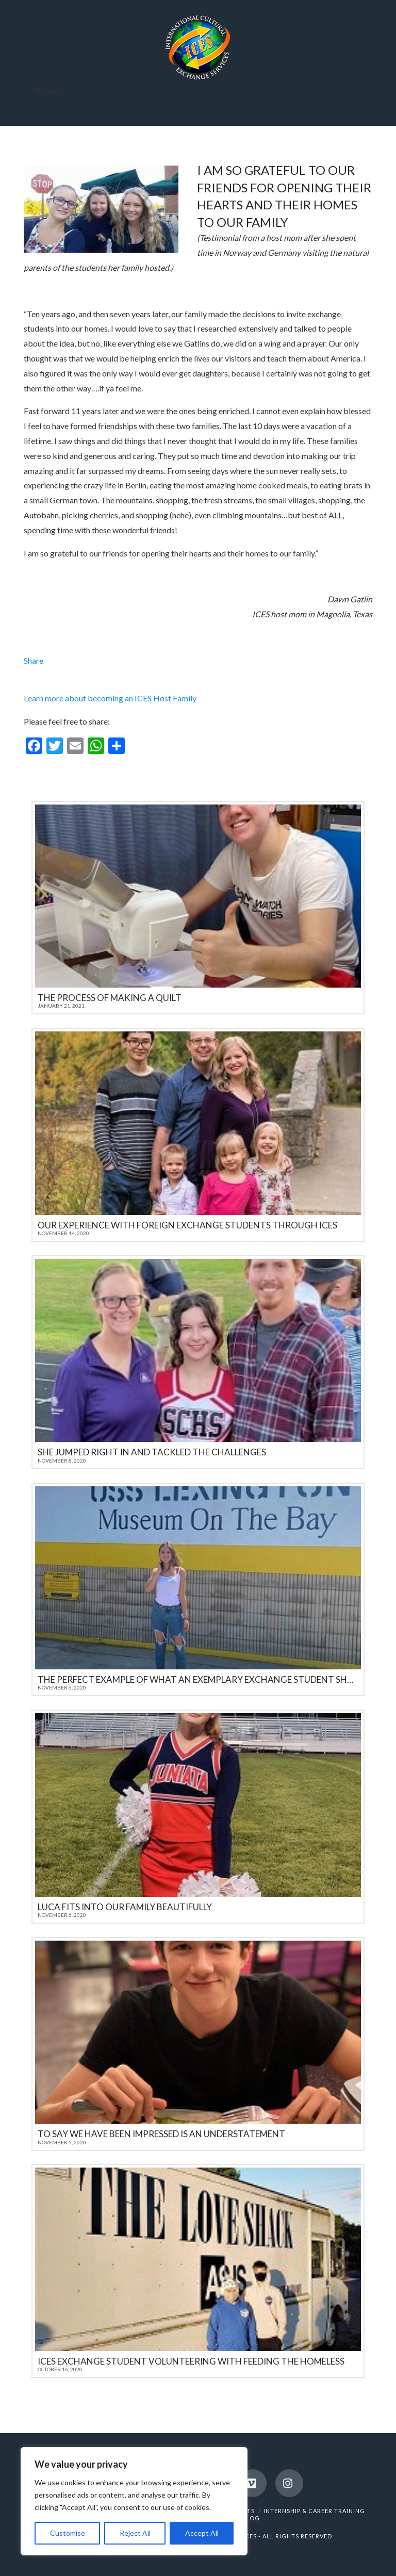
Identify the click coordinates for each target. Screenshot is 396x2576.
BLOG (250, 2518)
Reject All (135, 2533)
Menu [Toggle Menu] (48, 91)
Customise (67, 2533)
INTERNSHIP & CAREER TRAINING (314, 2510)
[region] (134, 2501)
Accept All (202, 2533)
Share (33, 660)
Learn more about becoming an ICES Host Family (110, 698)
